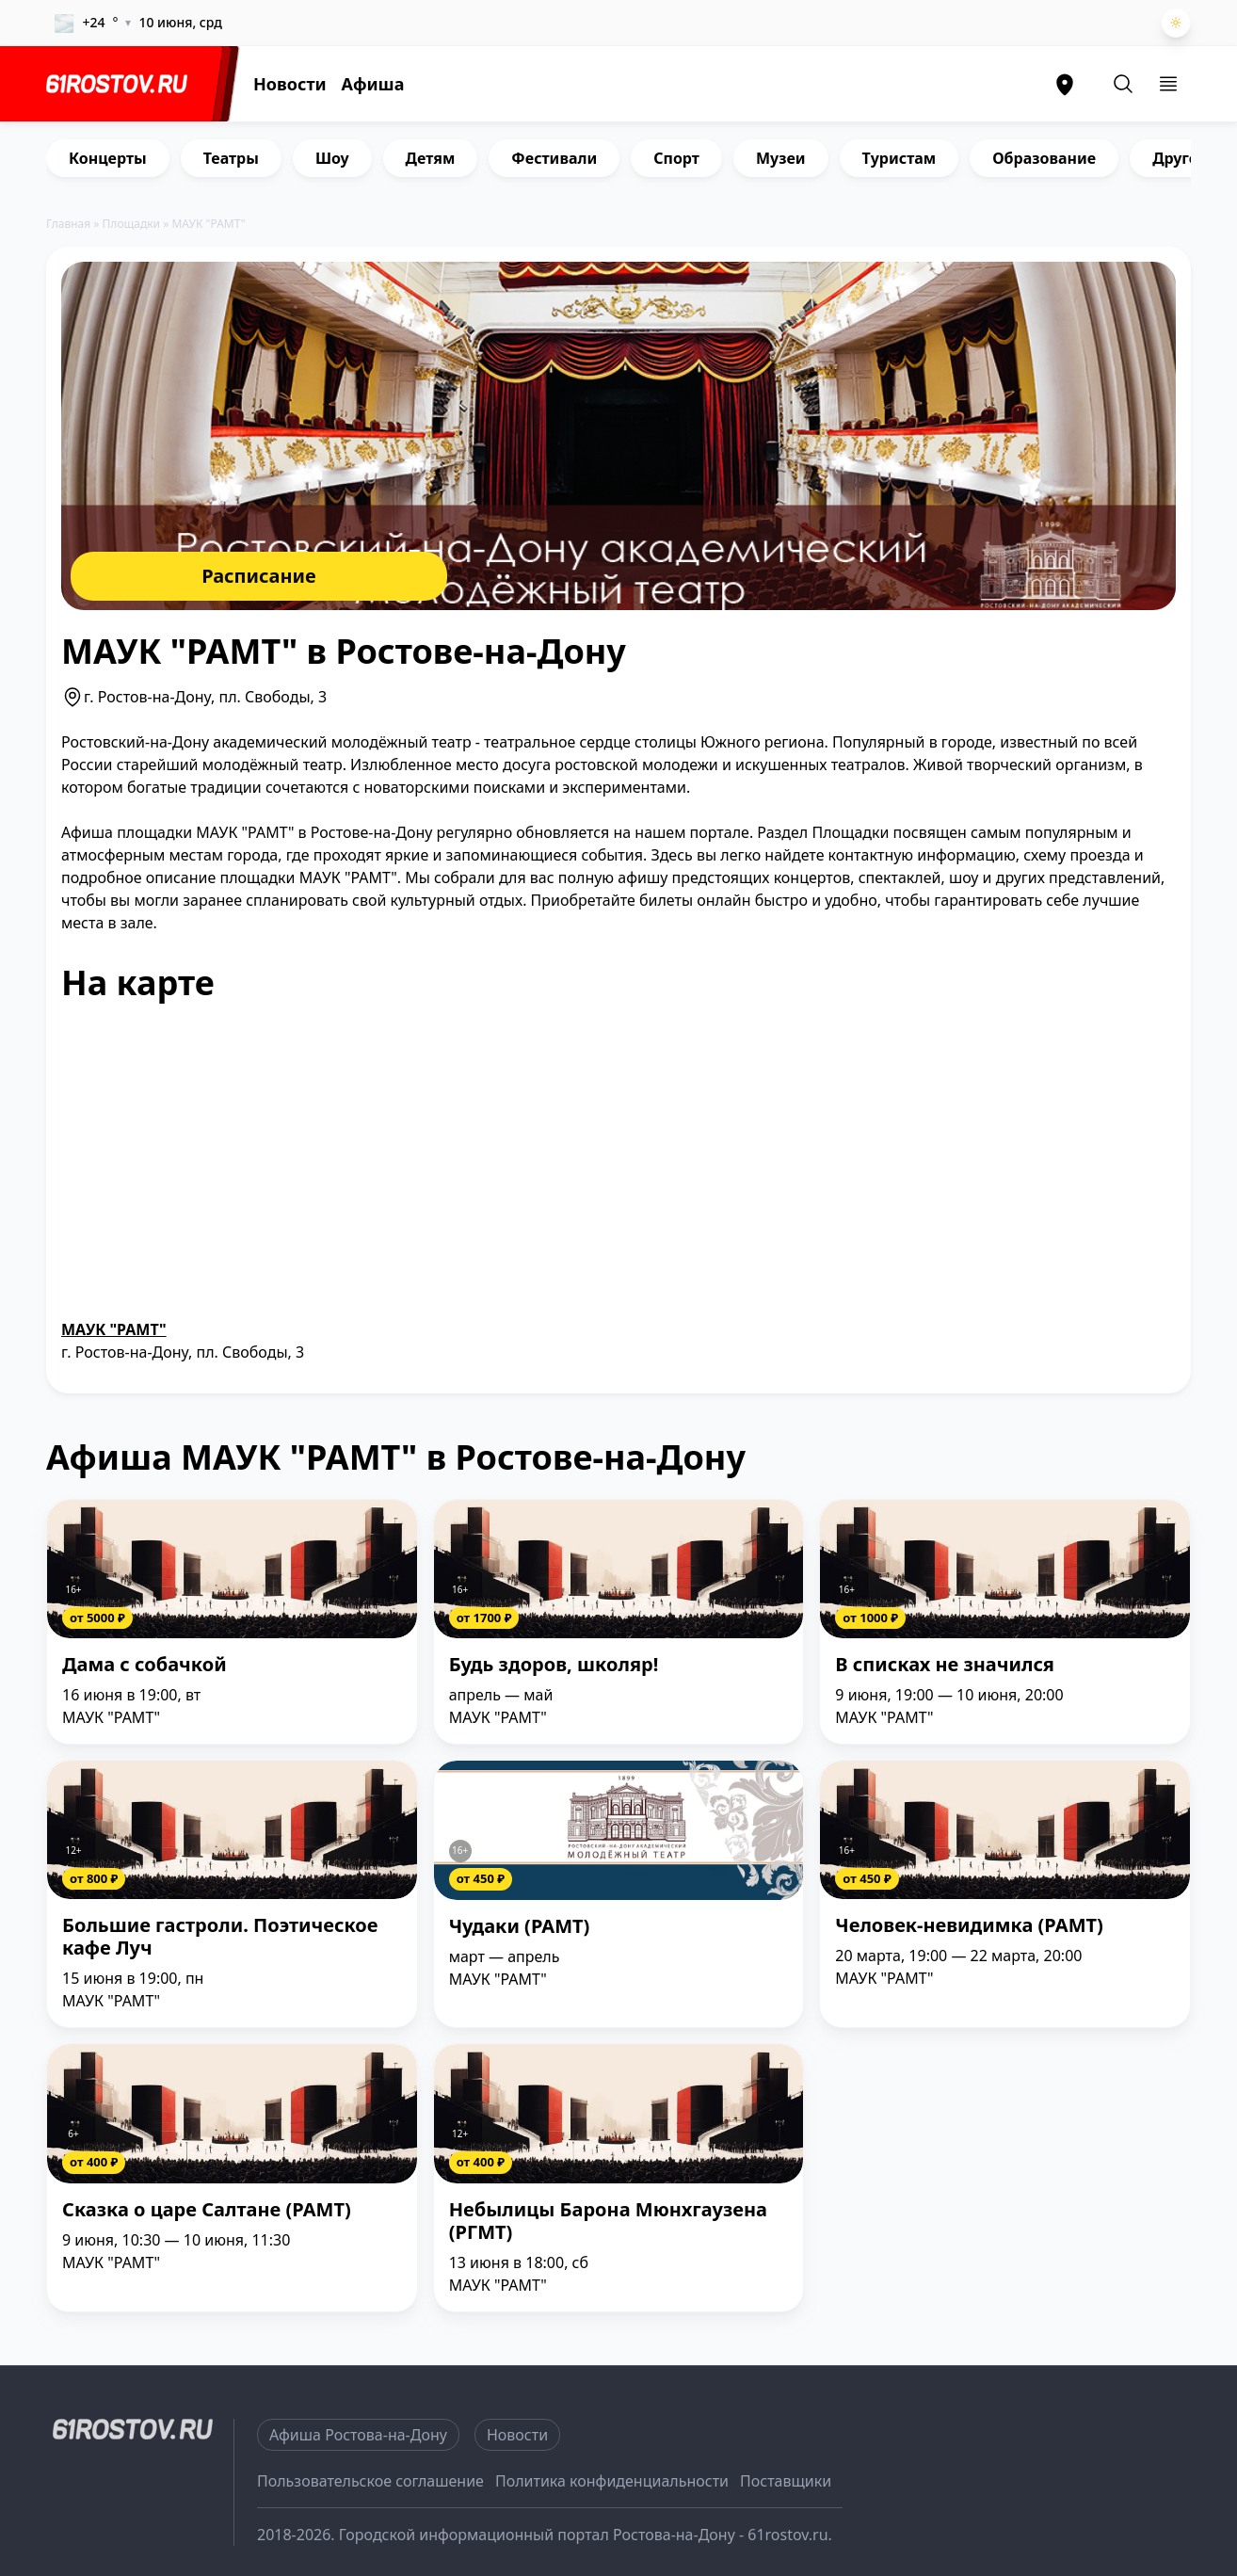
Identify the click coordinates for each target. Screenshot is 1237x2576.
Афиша (373, 83)
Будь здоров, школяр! (554, 1665)
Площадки (132, 224)
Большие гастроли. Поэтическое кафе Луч (220, 1937)
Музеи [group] (781, 158)
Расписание (258, 575)
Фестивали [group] (554, 158)
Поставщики (785, 2481)
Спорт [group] (676, 158)
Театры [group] (231, 158)
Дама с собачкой (144, 1665)
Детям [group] (431, 158)
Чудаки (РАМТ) (519, 1927)
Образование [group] (1044, 158)
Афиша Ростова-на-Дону (358, 2434)
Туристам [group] (899, 158)
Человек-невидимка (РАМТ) (969, 1926)
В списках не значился (944, 1665)
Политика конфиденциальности (612, 2481)
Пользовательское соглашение (370, 2481)
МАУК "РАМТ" (114, 1329)
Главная (68, 224)
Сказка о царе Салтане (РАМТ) (206, 2210)
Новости (290, 83)
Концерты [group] (108, 158)
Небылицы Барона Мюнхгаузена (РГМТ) (608, 2221)
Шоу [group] (332, 158)
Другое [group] (1179, 158)
